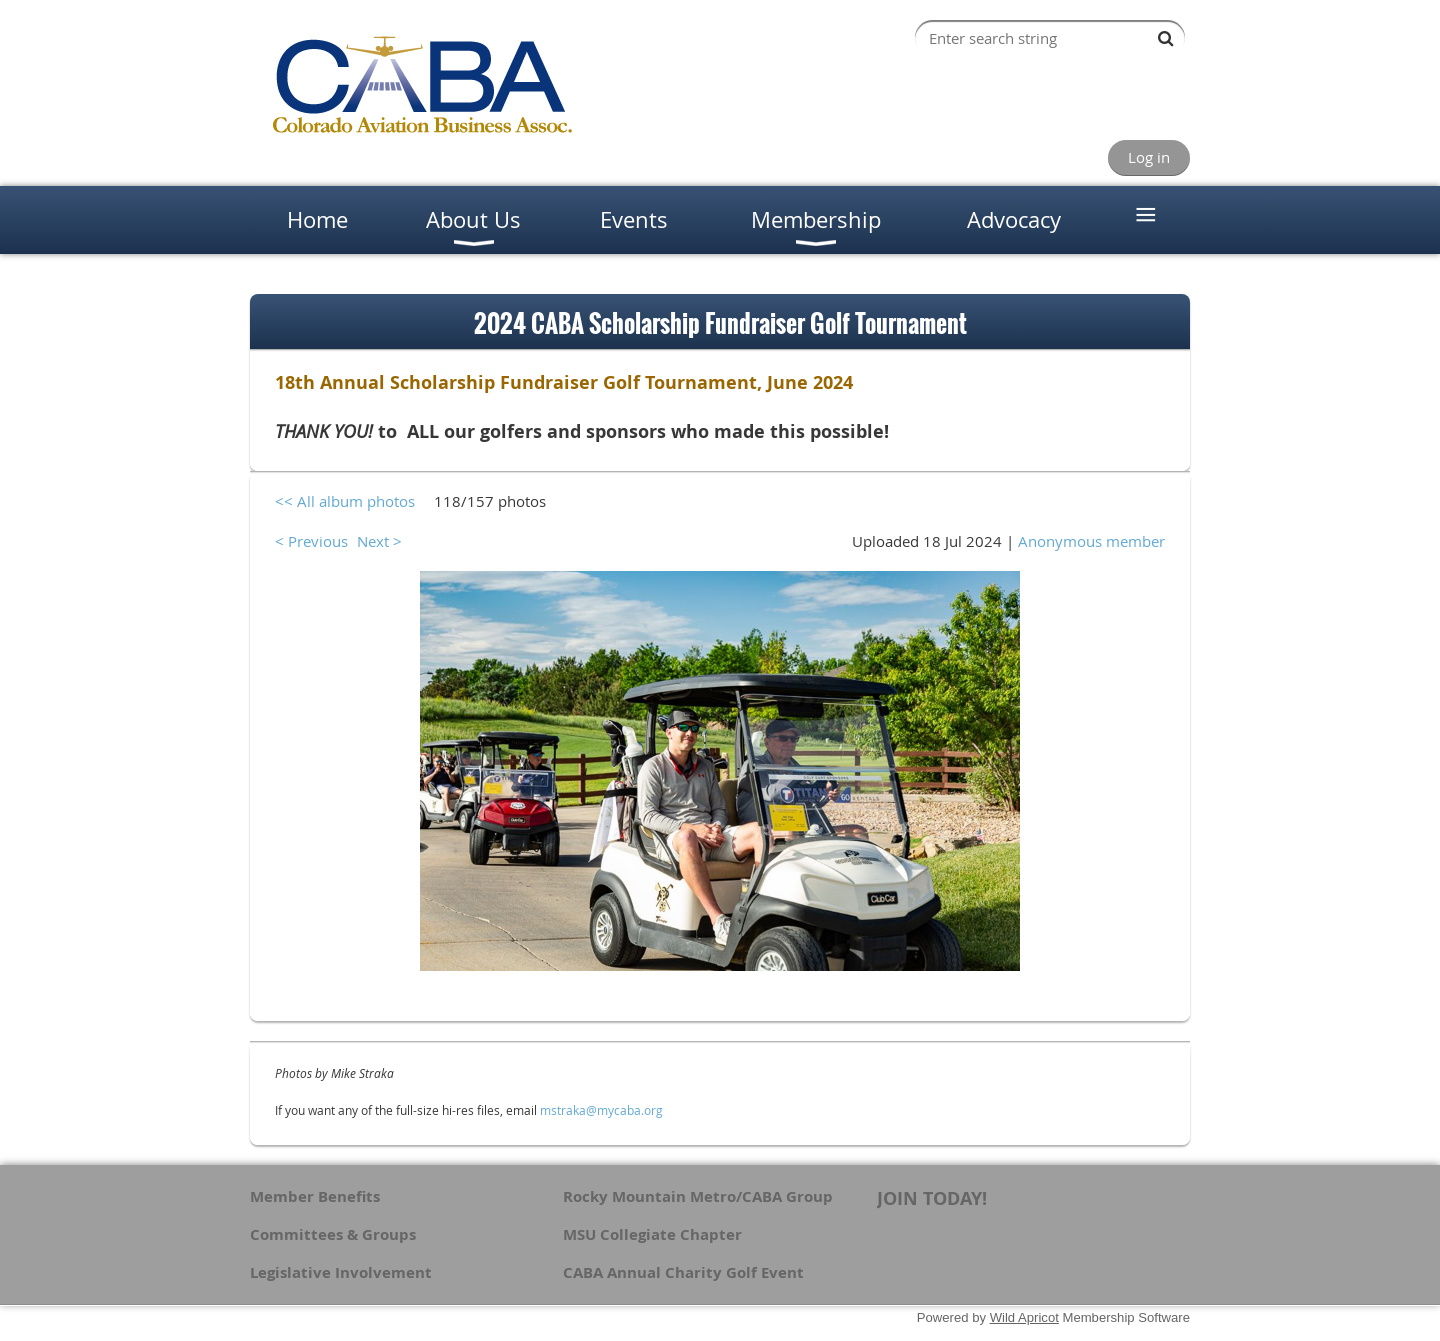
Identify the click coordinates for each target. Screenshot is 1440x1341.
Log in (1149, 157)
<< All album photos (345, 501)
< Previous (311, 541)
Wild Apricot (1024, 1317)
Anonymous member (1091, 541)
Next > (379, 541)
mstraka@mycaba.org (601, 1110)
